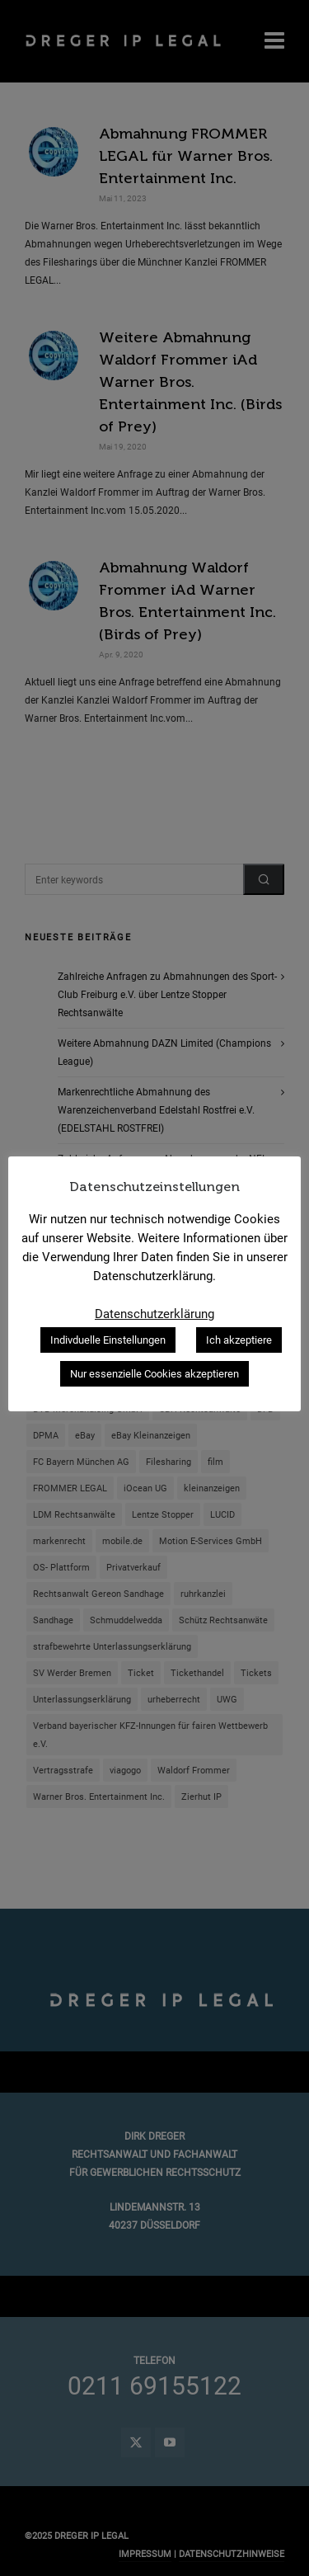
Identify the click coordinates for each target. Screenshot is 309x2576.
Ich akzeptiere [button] (239, 1340)
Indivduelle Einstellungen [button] (108, 1340)
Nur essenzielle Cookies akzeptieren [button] (154, 1374)
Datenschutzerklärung (154, 1314)
